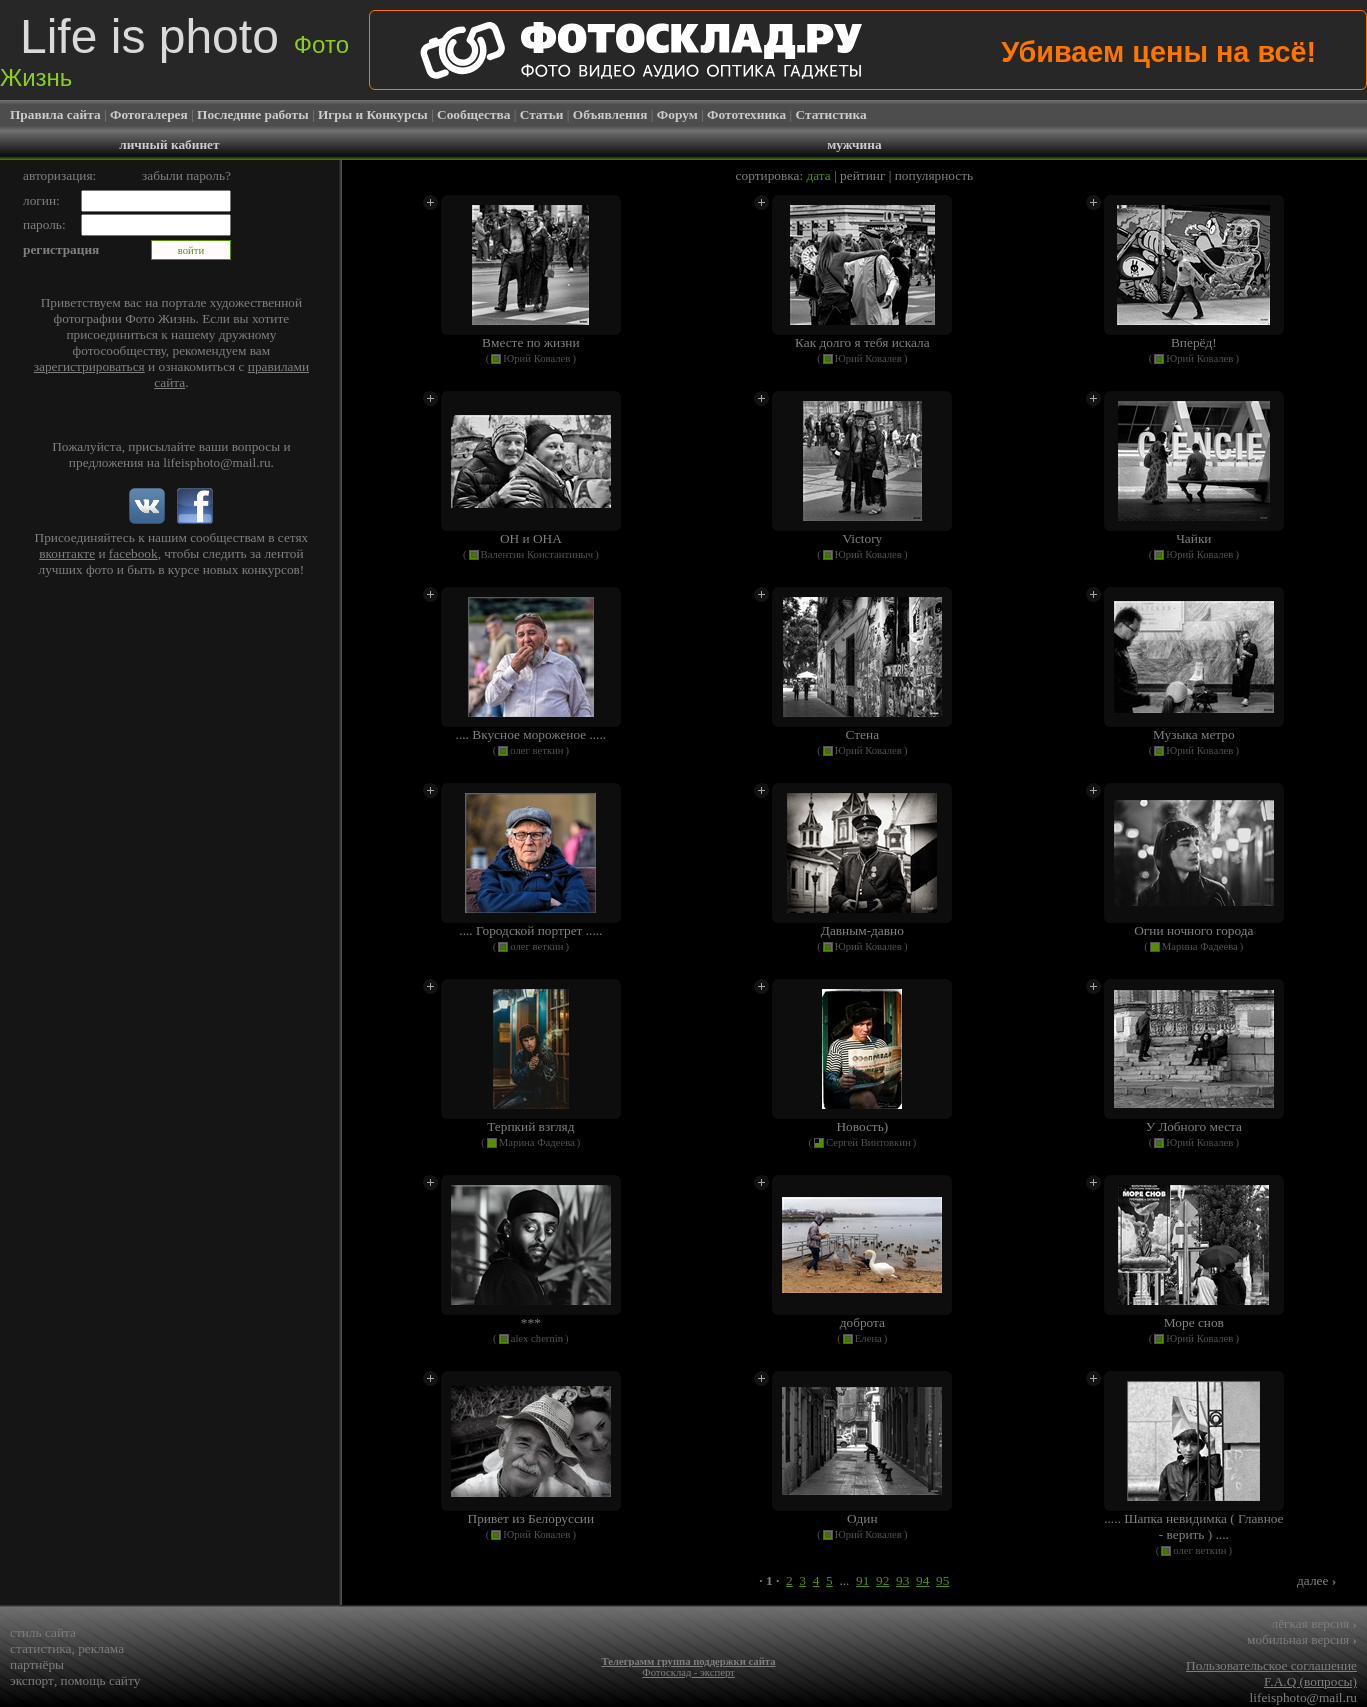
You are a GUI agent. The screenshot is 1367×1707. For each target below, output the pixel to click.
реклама (101, 1648)
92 (882, 1580)
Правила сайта (55, 114)
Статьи (542, 114)
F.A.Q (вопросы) (1310, 1681)
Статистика (831, 114)
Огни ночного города (1193, 930)
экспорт (32, 1680)
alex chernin (537, 1338)
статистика (41, 1648)
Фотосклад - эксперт (688, 1672)
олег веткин (536, 750)
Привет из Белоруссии (531, 1518)
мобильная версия (1302, 1639)
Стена (863, 734)
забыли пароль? (186, 175)
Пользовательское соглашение (1271, 1665)
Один (862, 1518)
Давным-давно (862, 930)
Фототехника (746, 114)
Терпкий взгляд (530, 1126)
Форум (677, 114)
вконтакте (67, 553)
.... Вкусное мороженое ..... (531, 734)
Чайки (1193, 538)
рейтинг (862, 175)
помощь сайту (101, 1680)
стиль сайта (43, 1632)
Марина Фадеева (1200, 946)
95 (942, 1580)
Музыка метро (1194, 734)
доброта (862, 1322)
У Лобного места (1194, 1126)
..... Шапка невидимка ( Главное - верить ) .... (1193, 1526)
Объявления (610, 114)
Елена (868, 1338)
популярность (934, 175)
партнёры (37, 1664)
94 (922, 1580)
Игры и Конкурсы (373, 114)
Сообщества (473, 114)
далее (1316, 1580)
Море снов (1194, 1322)
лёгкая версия (1314, 1623)
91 (862, 1580)
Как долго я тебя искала (862, 342)
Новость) (862, 1126)
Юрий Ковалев (536, 358)
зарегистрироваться (89, 366)
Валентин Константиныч (537, 554)
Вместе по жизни (531, 342)
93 (902, 1580)
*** (531, 1322)
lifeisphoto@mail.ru (216, 462)
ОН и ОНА (531, 538)
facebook (133, 553)
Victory (862, 538)
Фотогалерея (149, 114)
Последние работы (253, 114)
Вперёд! (1194, 342)
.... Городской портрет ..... (530, 930)
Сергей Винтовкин (868, 1142)
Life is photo (174, 50)
